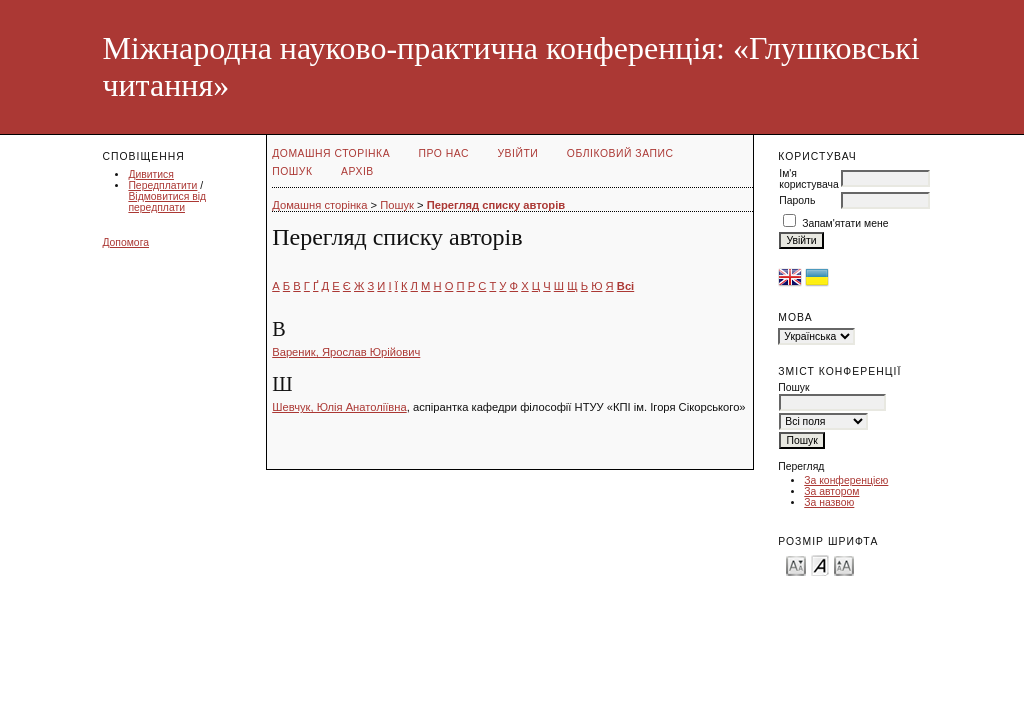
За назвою (829, 502)
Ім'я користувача (808, 179)
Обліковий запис (620, 153)
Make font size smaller (796, 564)
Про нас (444, 153)
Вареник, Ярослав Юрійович (346, 352)
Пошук (292, 171)
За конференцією (846, 480)
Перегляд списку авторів (496, 205)
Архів (357, 171)
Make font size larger (844, 564)
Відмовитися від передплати (167, 202)
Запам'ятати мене (845, 223)
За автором (831, 491)
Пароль (797, 200)
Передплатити (162, 185)
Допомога (125, 242)
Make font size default (820, 564)
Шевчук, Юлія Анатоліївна (339, 407)
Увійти (518, 153)
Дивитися (151, 174)
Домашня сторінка (331, 153)
